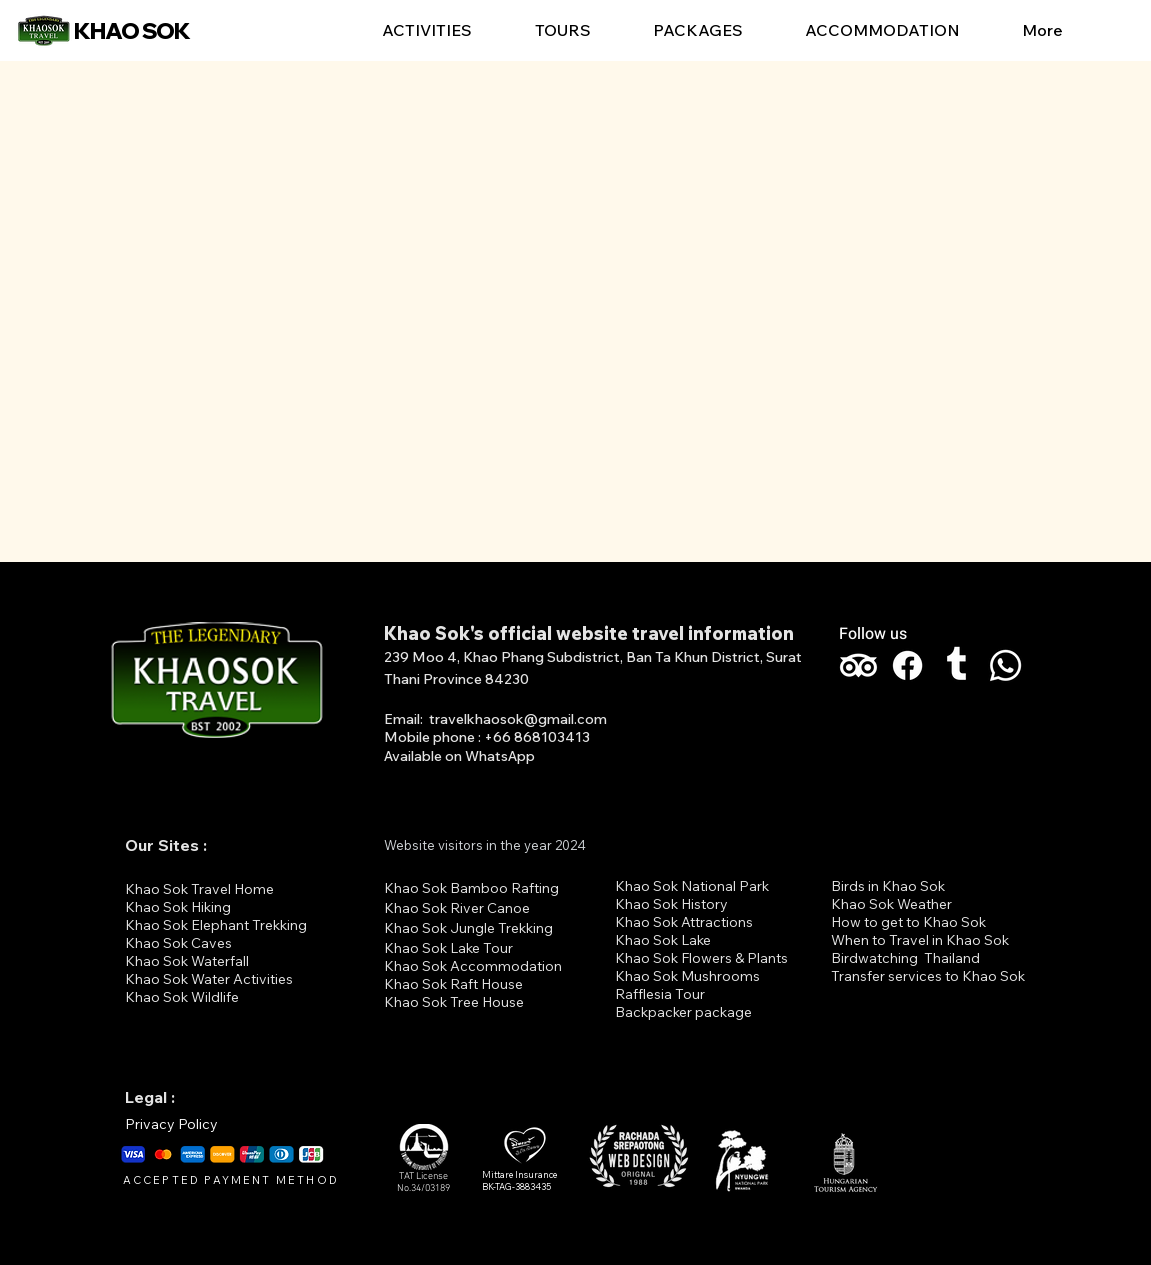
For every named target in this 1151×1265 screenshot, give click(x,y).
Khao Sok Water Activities (209, 979)
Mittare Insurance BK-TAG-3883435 (519, 1181)
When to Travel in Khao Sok (920, 940)
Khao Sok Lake (663, 940)
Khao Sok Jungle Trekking (468, 928)
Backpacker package (683, 1012)
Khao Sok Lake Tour (448, 948)
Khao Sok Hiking (178, 907)
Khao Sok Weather (891, 904)
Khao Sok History (671, 904)
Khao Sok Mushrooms (687, 976)
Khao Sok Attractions (684, 922)
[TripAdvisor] (858, 665)
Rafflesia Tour (660, 994)
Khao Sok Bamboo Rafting (471, 888)
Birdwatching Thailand (905, 958)
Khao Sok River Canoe (457, 908)
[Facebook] (907, 665)
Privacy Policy (171, 1124)
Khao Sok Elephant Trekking (216, 925)
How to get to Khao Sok (908, 922)
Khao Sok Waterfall (187, 961)
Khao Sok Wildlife (182, 997)
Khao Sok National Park (692, 886)
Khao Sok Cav (171, 943)
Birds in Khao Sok (888, 886)
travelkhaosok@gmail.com (518, 719)
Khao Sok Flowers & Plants (701, 958)
